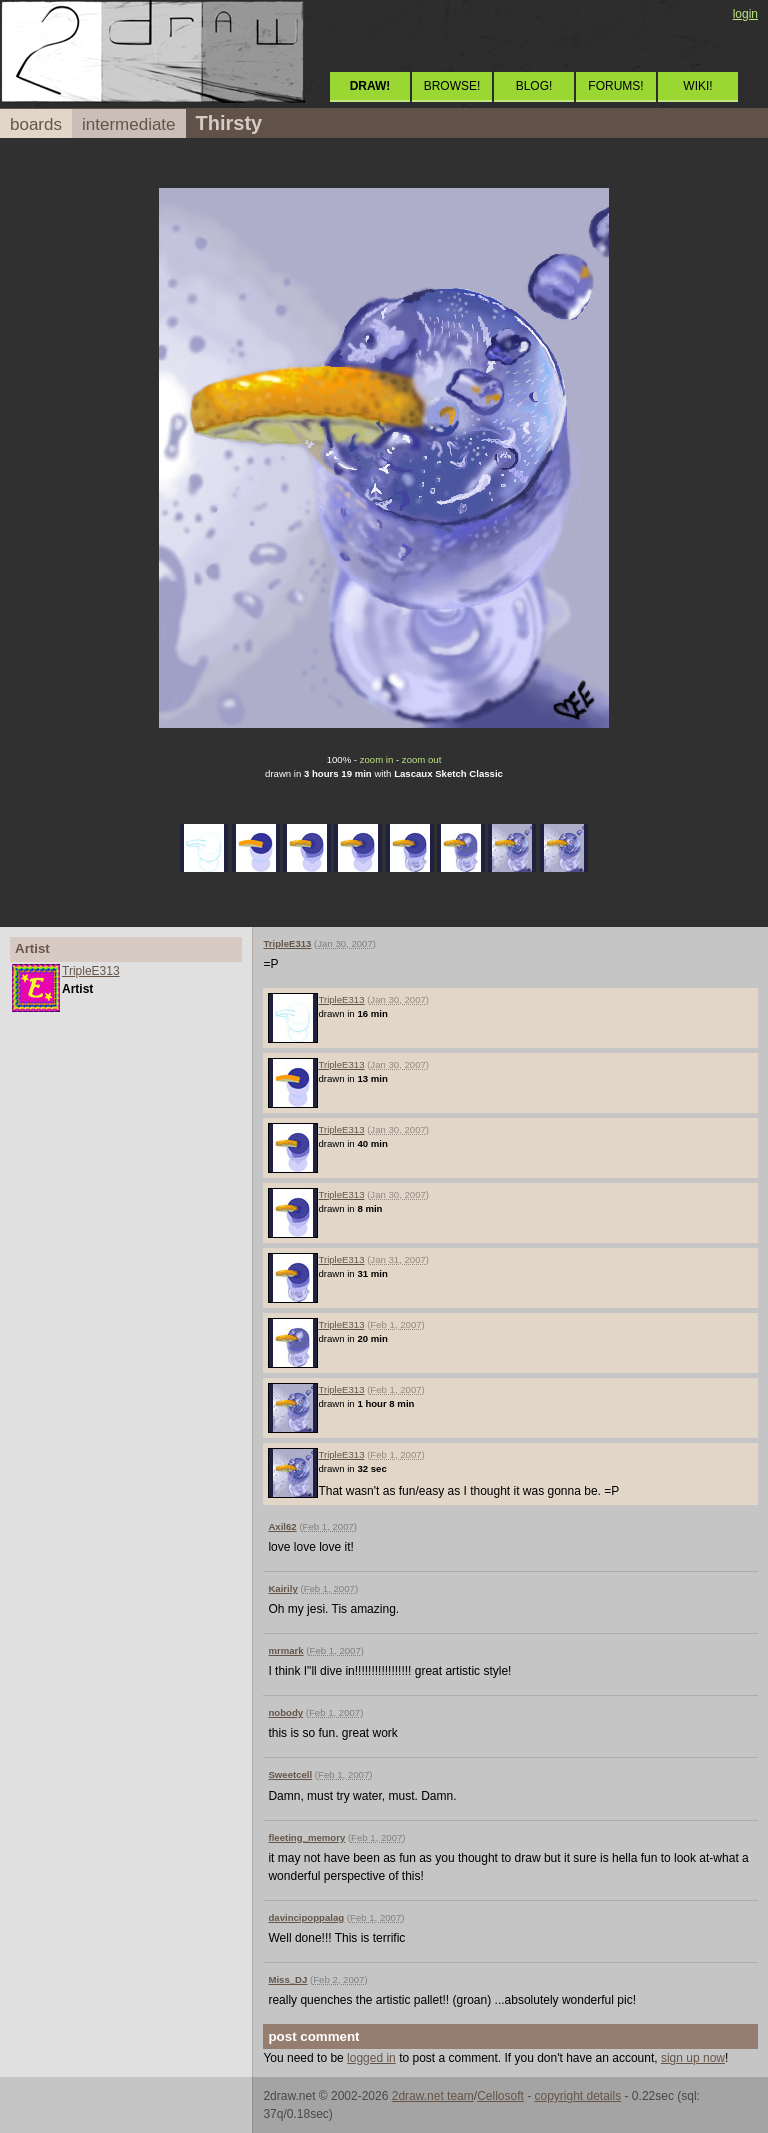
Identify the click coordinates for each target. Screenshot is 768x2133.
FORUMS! (615, 86)
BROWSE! (452, 86)
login (745, 14)
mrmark (285, 1650)
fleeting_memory (306, 1837)
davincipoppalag (306, 1917)
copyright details (577, 2096)
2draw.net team (433, 2096)
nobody (285, 1712)
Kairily (282, 1588)
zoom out (421, 759)
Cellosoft (500, 2096)
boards (36, 124)
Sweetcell (290, 1774)
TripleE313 (91, 971)
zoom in (377, 759)
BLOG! (534, 86)
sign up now (693, 2058)
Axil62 (282, 1526)
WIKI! (697, 86)
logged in (371, 2058)
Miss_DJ (287, 1979)
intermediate (129, 124)
